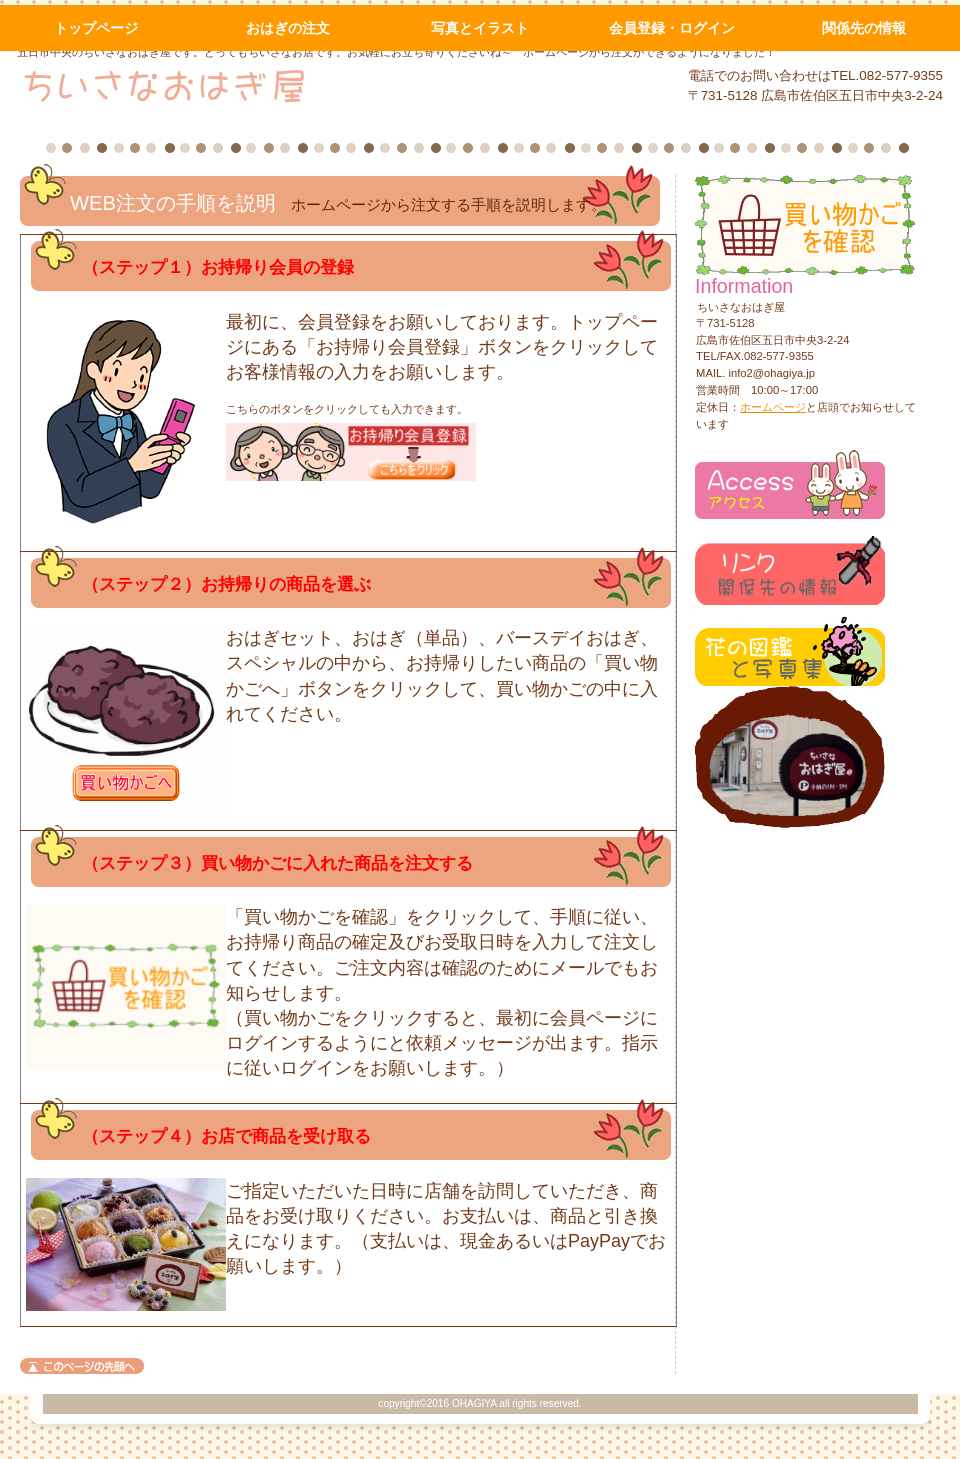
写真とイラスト (480, 28)
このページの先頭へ (82, 1366)
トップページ (96, 28)
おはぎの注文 (288, 28)
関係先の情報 (864, 28)
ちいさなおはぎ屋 (258, 85)
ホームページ (773, 407)
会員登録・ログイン (672, 28)
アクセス (790, 484)
